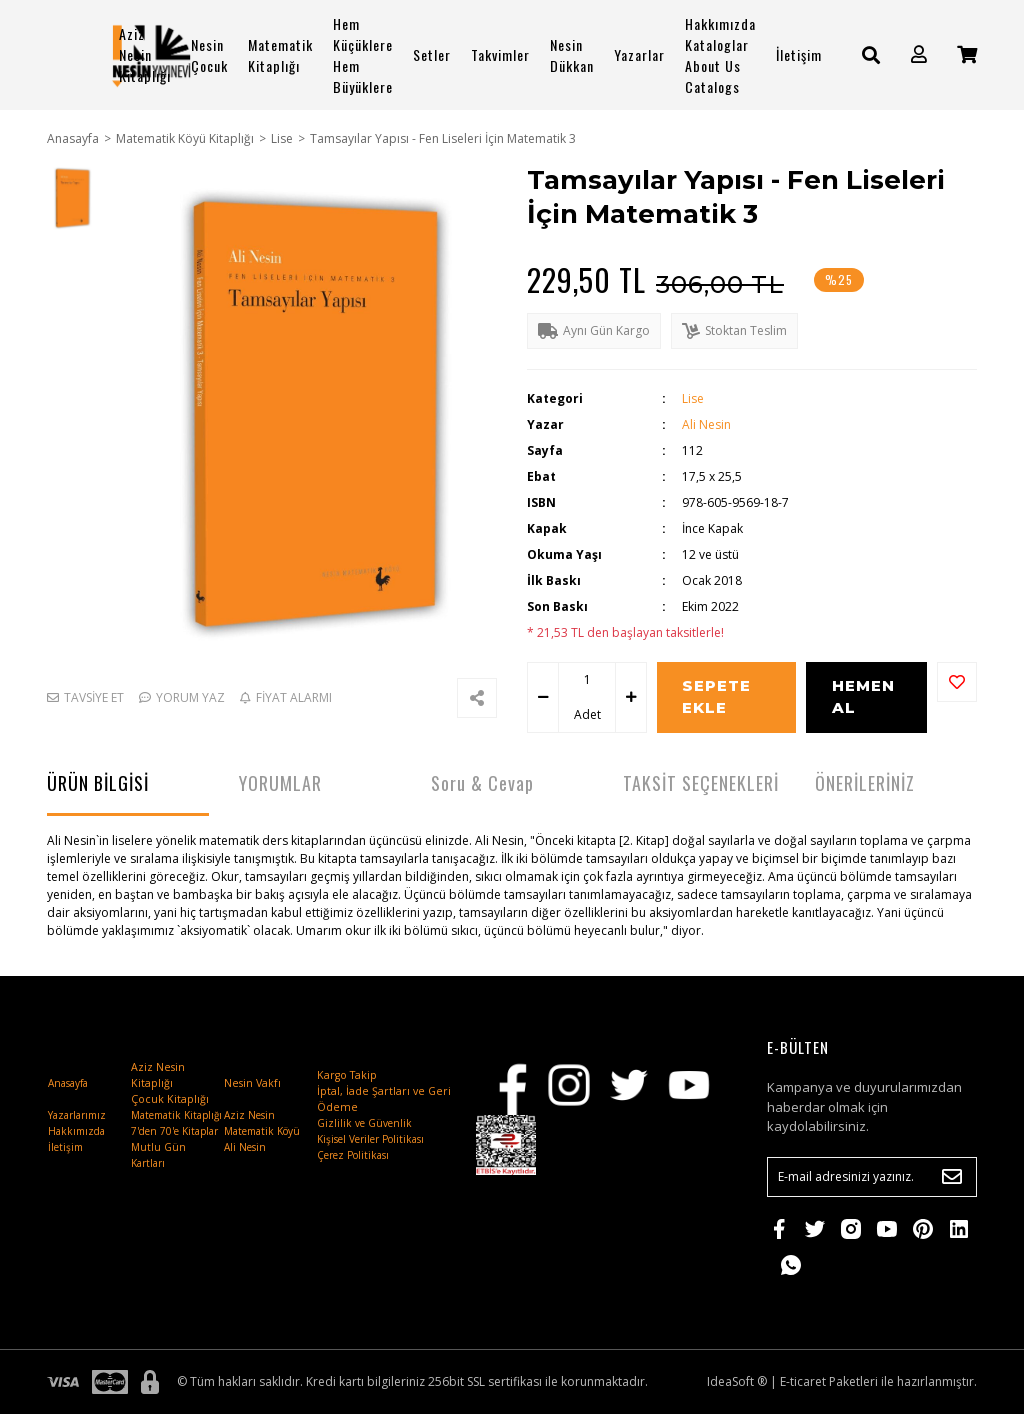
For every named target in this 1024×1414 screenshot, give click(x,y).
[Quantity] (587, 680)
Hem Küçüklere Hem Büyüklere (363, 55)
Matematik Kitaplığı (280, 55)
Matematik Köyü (262, 1131)
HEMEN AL (863, 697)
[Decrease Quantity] (543, 697)
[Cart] (967, 54)
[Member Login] (919, 54)
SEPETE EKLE (716, 697)
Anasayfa (68, 1083)
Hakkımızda (76, 1131)
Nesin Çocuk (209, 55)
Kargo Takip (347, 1075)
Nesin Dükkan (572, 55)
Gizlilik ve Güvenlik (364, 1123)
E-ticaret (803, 1381)
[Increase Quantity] (631, 697)
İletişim (799, 54)
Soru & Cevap (482, 783)
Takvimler (500, 54)
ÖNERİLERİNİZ (865, 783)
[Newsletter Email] (872, 1177)
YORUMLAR (280, 783)
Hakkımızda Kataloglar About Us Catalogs (720, 55)
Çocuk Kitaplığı (170, 1099)
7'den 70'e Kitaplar (174, 1131)
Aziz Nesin (249, 1115)
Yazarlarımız (77, 1115)
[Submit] (952, 1177)
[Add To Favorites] (957, 682)
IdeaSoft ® (737, 1381)
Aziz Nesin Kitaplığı (145, 54)
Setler (432, 54)
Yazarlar (639, 54)
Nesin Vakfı (252, 1083)
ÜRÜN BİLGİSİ (98, 783)
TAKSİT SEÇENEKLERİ (701, 783)
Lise (693, 398)
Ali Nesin (706, 424)
